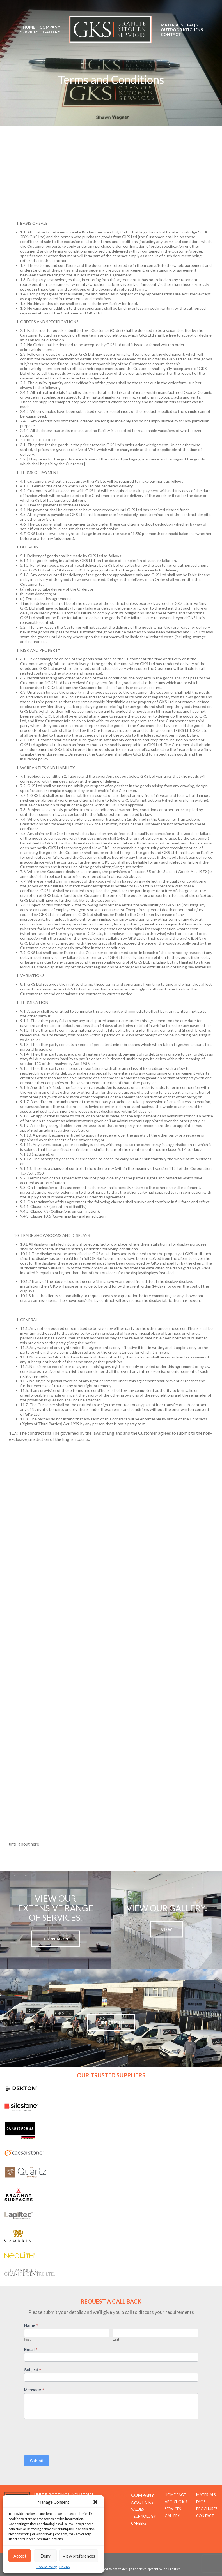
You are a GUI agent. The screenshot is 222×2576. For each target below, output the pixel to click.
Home (29, 27)
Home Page (175, 2494)
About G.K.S (176, 2501)
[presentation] (66, 2436)
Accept (19, 2555)
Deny (45, 2555)
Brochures (207, 2508)
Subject (32, 2369)
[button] (95, 2502)
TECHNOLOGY (143, 2516)
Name (31, 2325)
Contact (171, 34)
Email (31, 2349)
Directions (111, 2022)
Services (29, 31)
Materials (172, 24)
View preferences (79, 2555)
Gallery (51, 31)
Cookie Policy (46, 2567)
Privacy (64, 2567)
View (166, 1929)
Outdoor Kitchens (182, 29)
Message (34, 2389)
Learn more (56, 1938)
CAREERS (139, 2523)
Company (50, 27)
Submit (36, 2460)
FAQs (192, 24)
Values (137, 2509)
